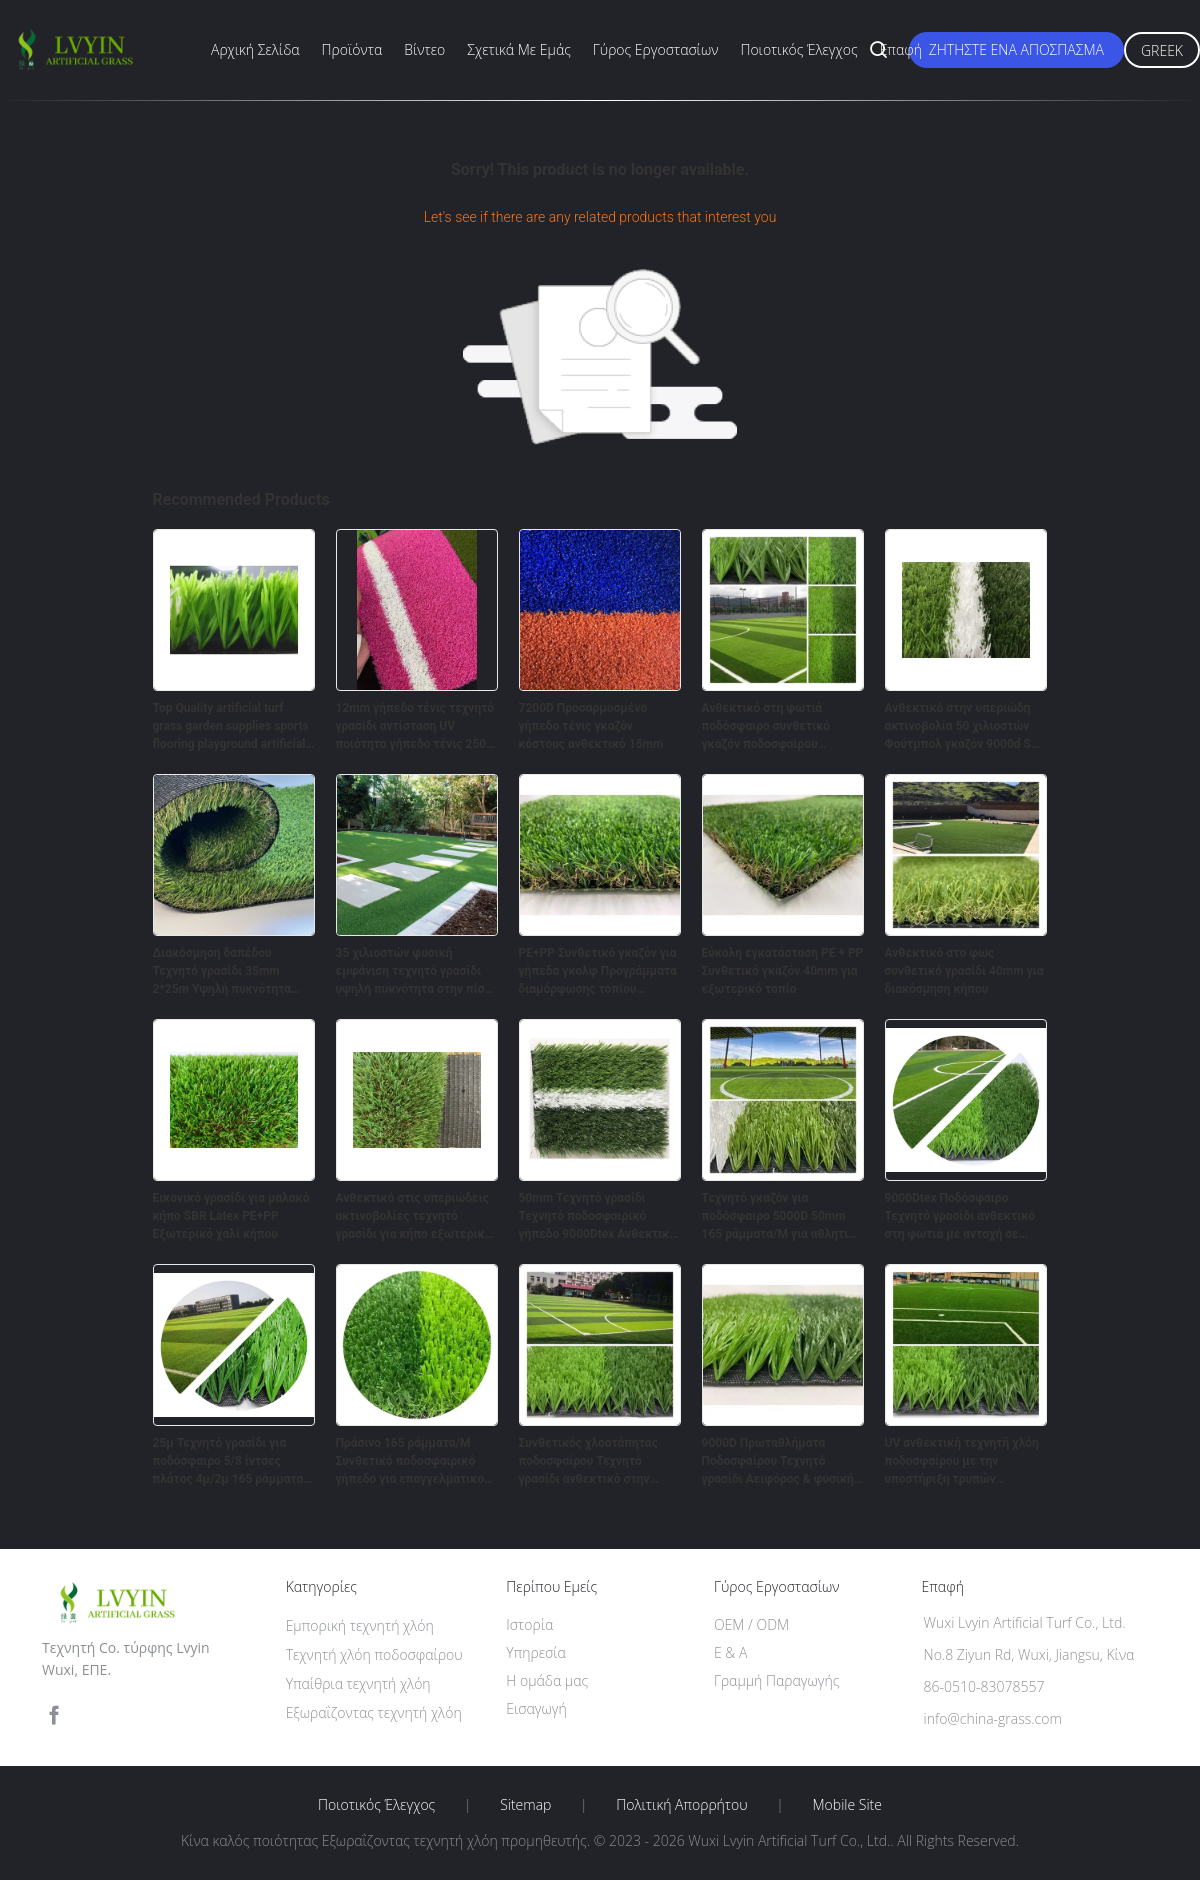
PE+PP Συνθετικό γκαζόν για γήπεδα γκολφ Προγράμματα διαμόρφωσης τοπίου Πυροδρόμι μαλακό (598, 972)
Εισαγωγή (536, 1708)
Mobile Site (847, 1805)
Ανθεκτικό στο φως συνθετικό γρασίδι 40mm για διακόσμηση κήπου (964, 971)
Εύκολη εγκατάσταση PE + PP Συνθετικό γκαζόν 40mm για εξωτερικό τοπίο (783, 971)
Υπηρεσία (536, 1652)
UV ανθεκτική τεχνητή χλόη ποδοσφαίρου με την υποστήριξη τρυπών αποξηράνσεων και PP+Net (962, 1462)
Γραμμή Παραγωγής (776, 1680)
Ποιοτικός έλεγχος (798, 49)
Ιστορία (529, 1624)
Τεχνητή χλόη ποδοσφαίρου (374, 1654)
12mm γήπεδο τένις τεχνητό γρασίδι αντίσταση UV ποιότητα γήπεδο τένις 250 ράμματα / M (415, 727)
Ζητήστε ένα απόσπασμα (1016, 49)
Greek (1162, 50)
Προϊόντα (352, 49)
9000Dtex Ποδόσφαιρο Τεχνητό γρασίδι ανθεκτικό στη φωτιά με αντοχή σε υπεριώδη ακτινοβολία (960, 1217)
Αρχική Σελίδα (255, 49)
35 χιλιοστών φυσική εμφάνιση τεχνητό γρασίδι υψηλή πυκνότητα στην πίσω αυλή (415, 972)
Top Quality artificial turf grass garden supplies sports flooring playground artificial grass (231, 727)
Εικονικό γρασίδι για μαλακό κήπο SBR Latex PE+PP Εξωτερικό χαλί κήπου (231, 1216)
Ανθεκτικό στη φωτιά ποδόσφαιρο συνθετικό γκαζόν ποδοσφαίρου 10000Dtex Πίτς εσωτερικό (777, 727)
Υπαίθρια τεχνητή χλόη (358, 1683)
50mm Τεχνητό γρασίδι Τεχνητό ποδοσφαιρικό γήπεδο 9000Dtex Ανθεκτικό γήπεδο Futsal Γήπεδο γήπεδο (598, 1217)
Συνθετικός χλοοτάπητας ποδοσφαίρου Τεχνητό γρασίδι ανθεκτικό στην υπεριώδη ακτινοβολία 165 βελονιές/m (594, 1462)
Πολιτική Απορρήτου (681, 1805)
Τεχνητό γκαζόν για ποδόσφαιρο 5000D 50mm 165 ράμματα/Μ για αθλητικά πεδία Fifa (782, 1217)
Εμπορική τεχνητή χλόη (360, 1625)
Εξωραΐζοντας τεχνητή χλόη (374, 1712)
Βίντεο (424, 49)
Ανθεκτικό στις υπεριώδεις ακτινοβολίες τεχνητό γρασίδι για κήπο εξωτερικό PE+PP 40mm (414, 1217)
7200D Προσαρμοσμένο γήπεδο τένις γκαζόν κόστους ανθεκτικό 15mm (591, 726)
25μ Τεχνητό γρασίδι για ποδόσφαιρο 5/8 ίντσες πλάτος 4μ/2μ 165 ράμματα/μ (230, 1462)
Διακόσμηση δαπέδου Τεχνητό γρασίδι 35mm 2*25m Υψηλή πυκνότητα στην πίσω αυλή (222, 972)
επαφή (901, 49)
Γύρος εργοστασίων (656, 49)
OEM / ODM (751, 1624)
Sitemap (525, 1805)
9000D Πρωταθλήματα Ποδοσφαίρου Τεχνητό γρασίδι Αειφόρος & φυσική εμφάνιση (778, 1462)
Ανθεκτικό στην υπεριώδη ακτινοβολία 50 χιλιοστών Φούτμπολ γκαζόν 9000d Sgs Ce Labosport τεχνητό (964, 727)
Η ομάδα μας (547, 1680)
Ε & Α (730, 1652)
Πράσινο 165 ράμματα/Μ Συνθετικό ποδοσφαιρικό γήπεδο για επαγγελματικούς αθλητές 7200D (416, 1462)
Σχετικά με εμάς (519, 49)
